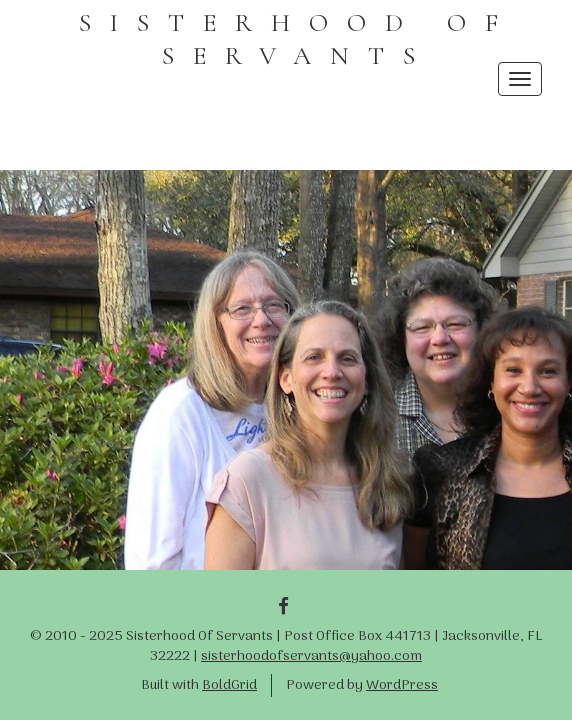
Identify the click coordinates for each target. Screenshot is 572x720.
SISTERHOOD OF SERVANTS (298, 39)
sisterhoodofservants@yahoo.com (311, 656)
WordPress (402, 685)
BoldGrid (229, 685)
